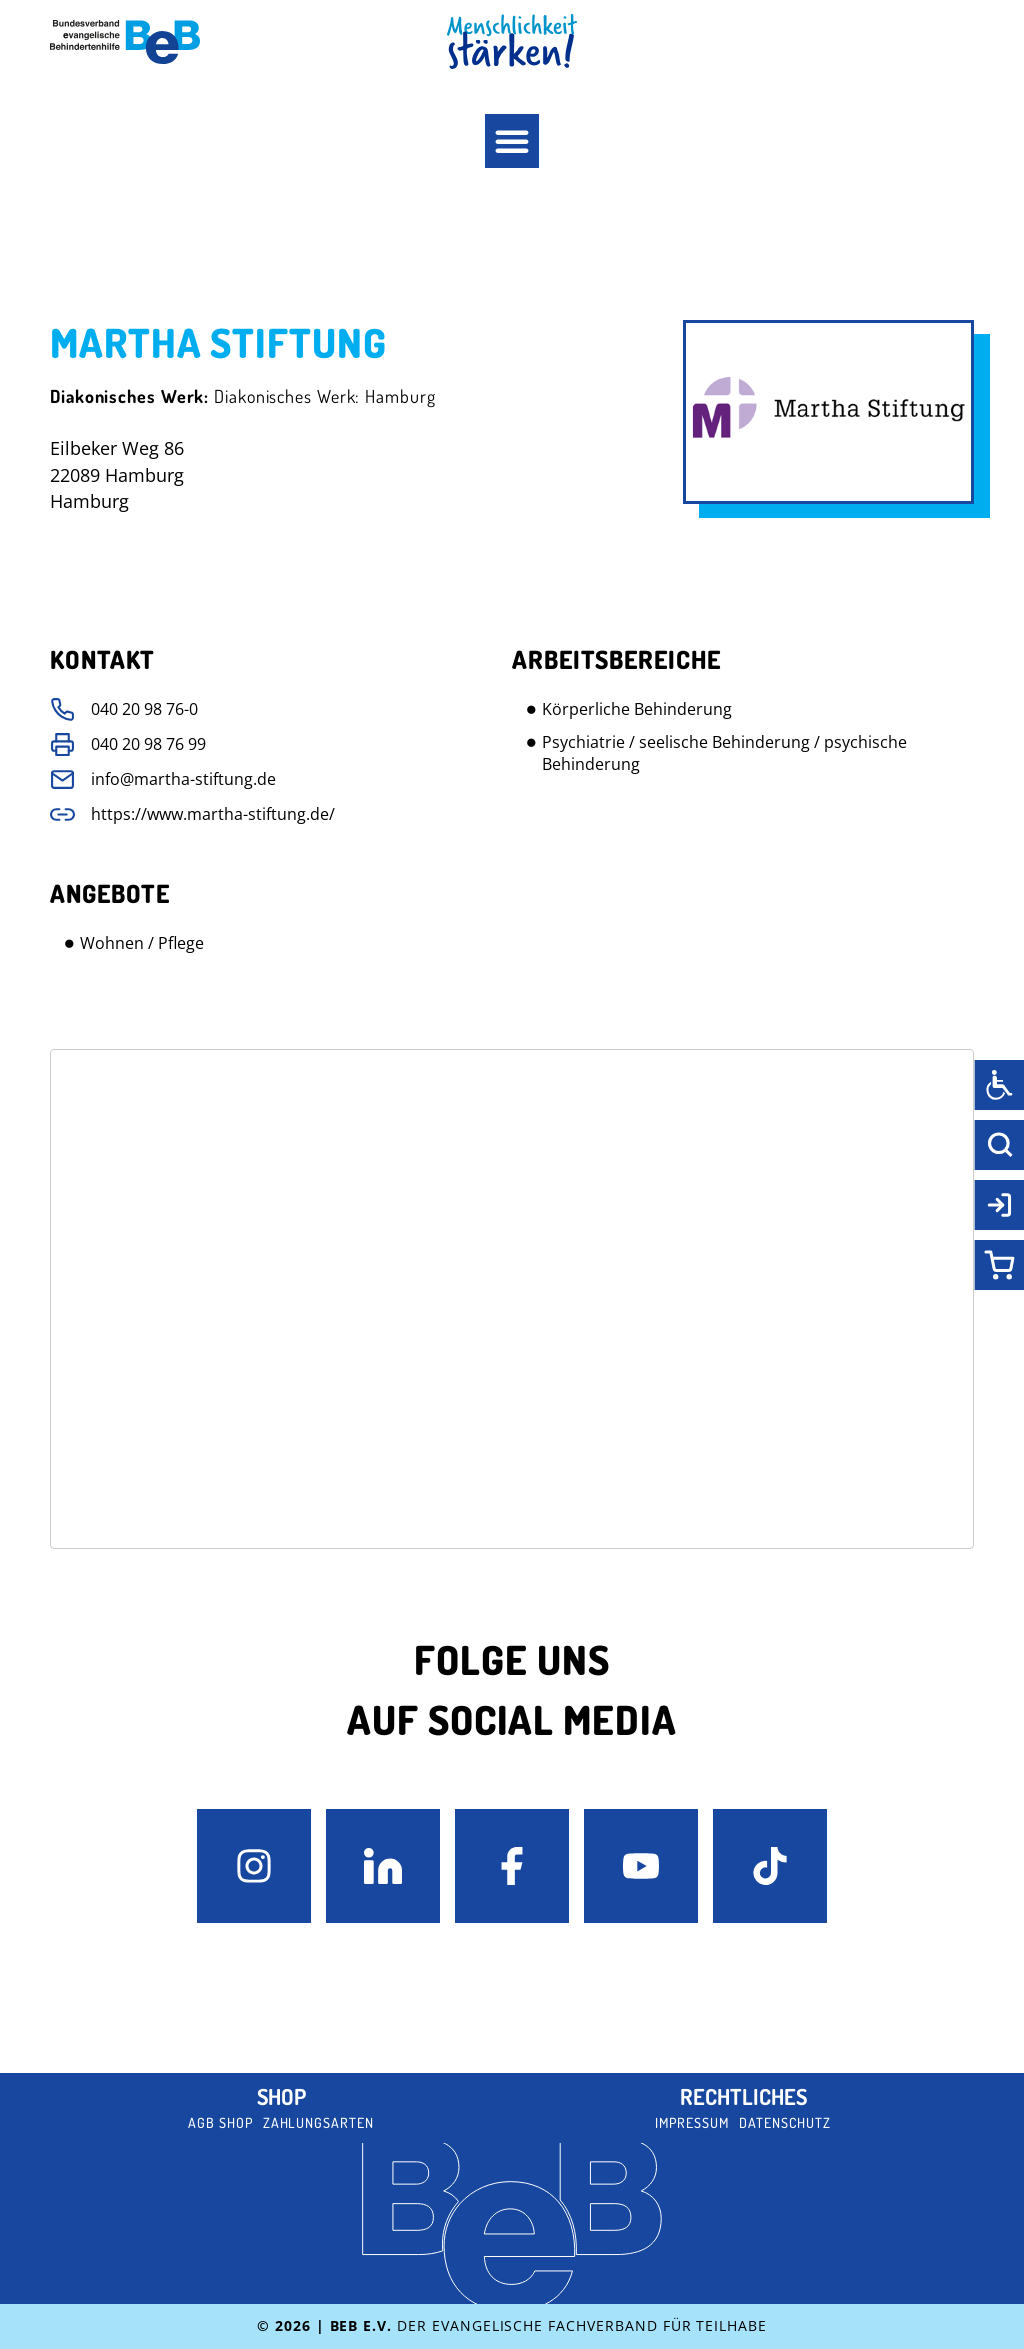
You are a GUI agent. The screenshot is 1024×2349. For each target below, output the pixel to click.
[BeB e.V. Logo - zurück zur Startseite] (125, 42)
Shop (281, 2096)
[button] (512, 141)
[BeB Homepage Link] (512, 41)
